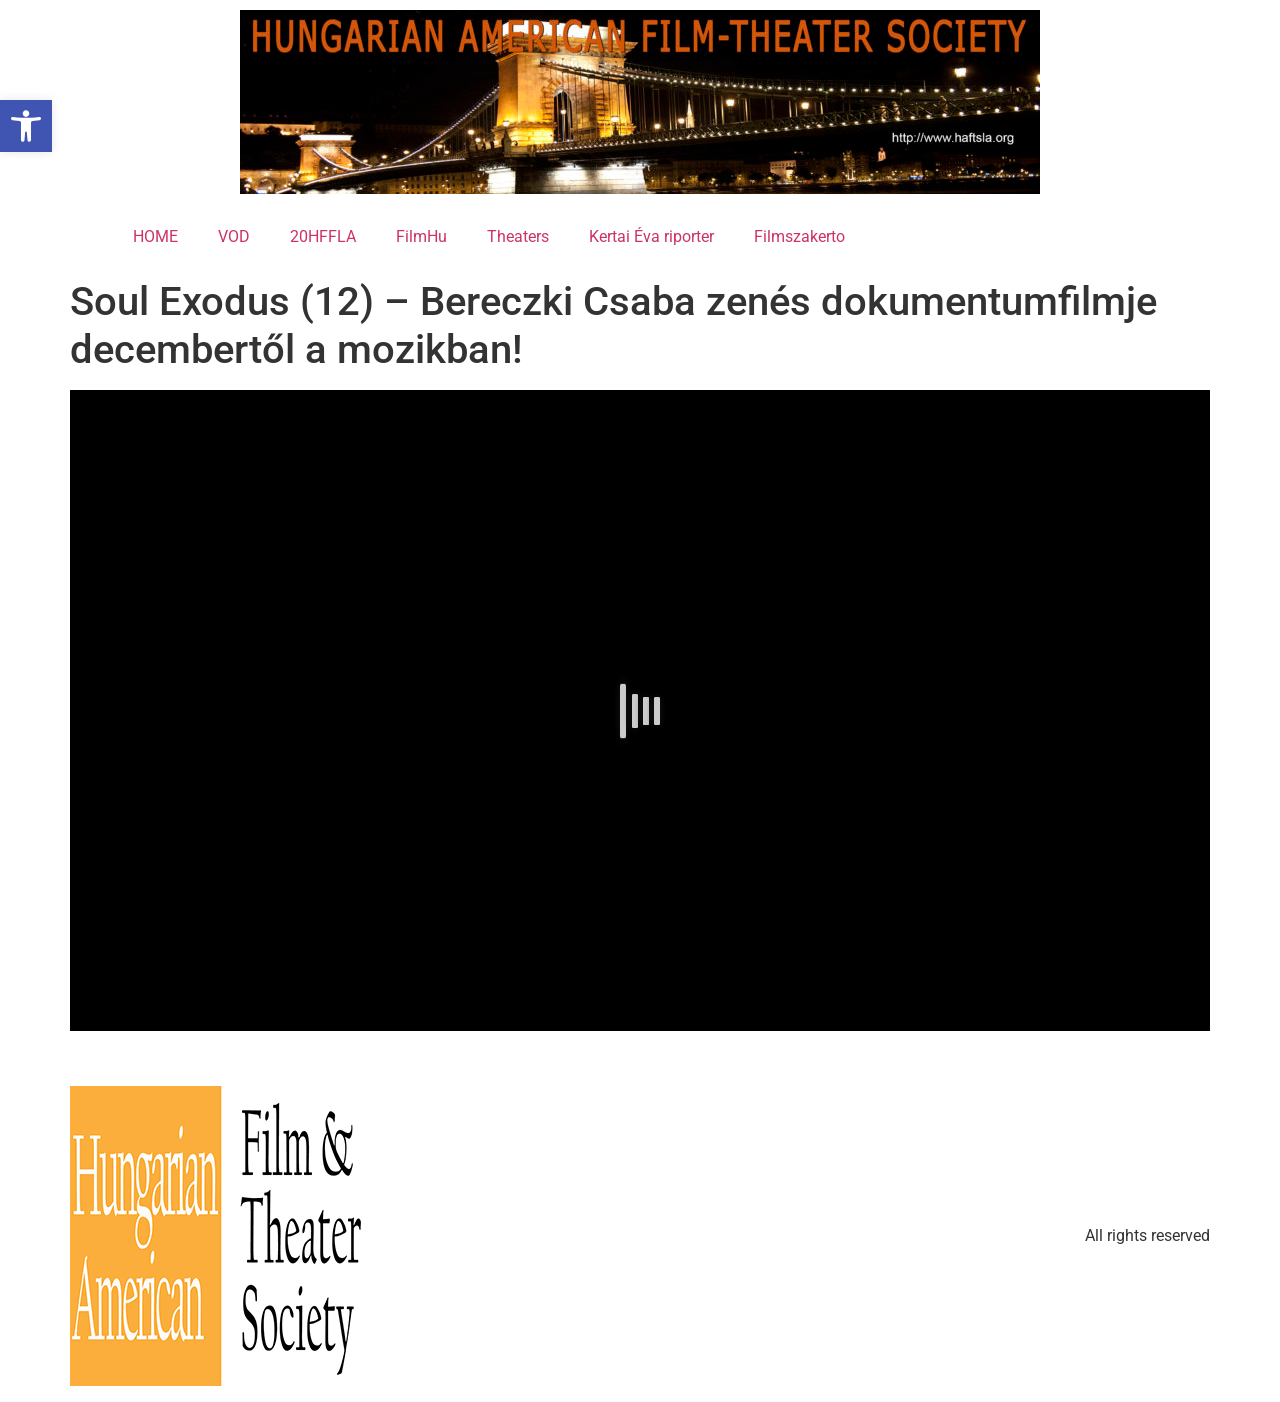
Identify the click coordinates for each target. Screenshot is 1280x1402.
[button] (26, 126)
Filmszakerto (799, 236)
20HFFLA (323, 236)
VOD (234, 236)
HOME (155, 236)
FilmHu (421, 236)
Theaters (518, 236)
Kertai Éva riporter (651, 236)
